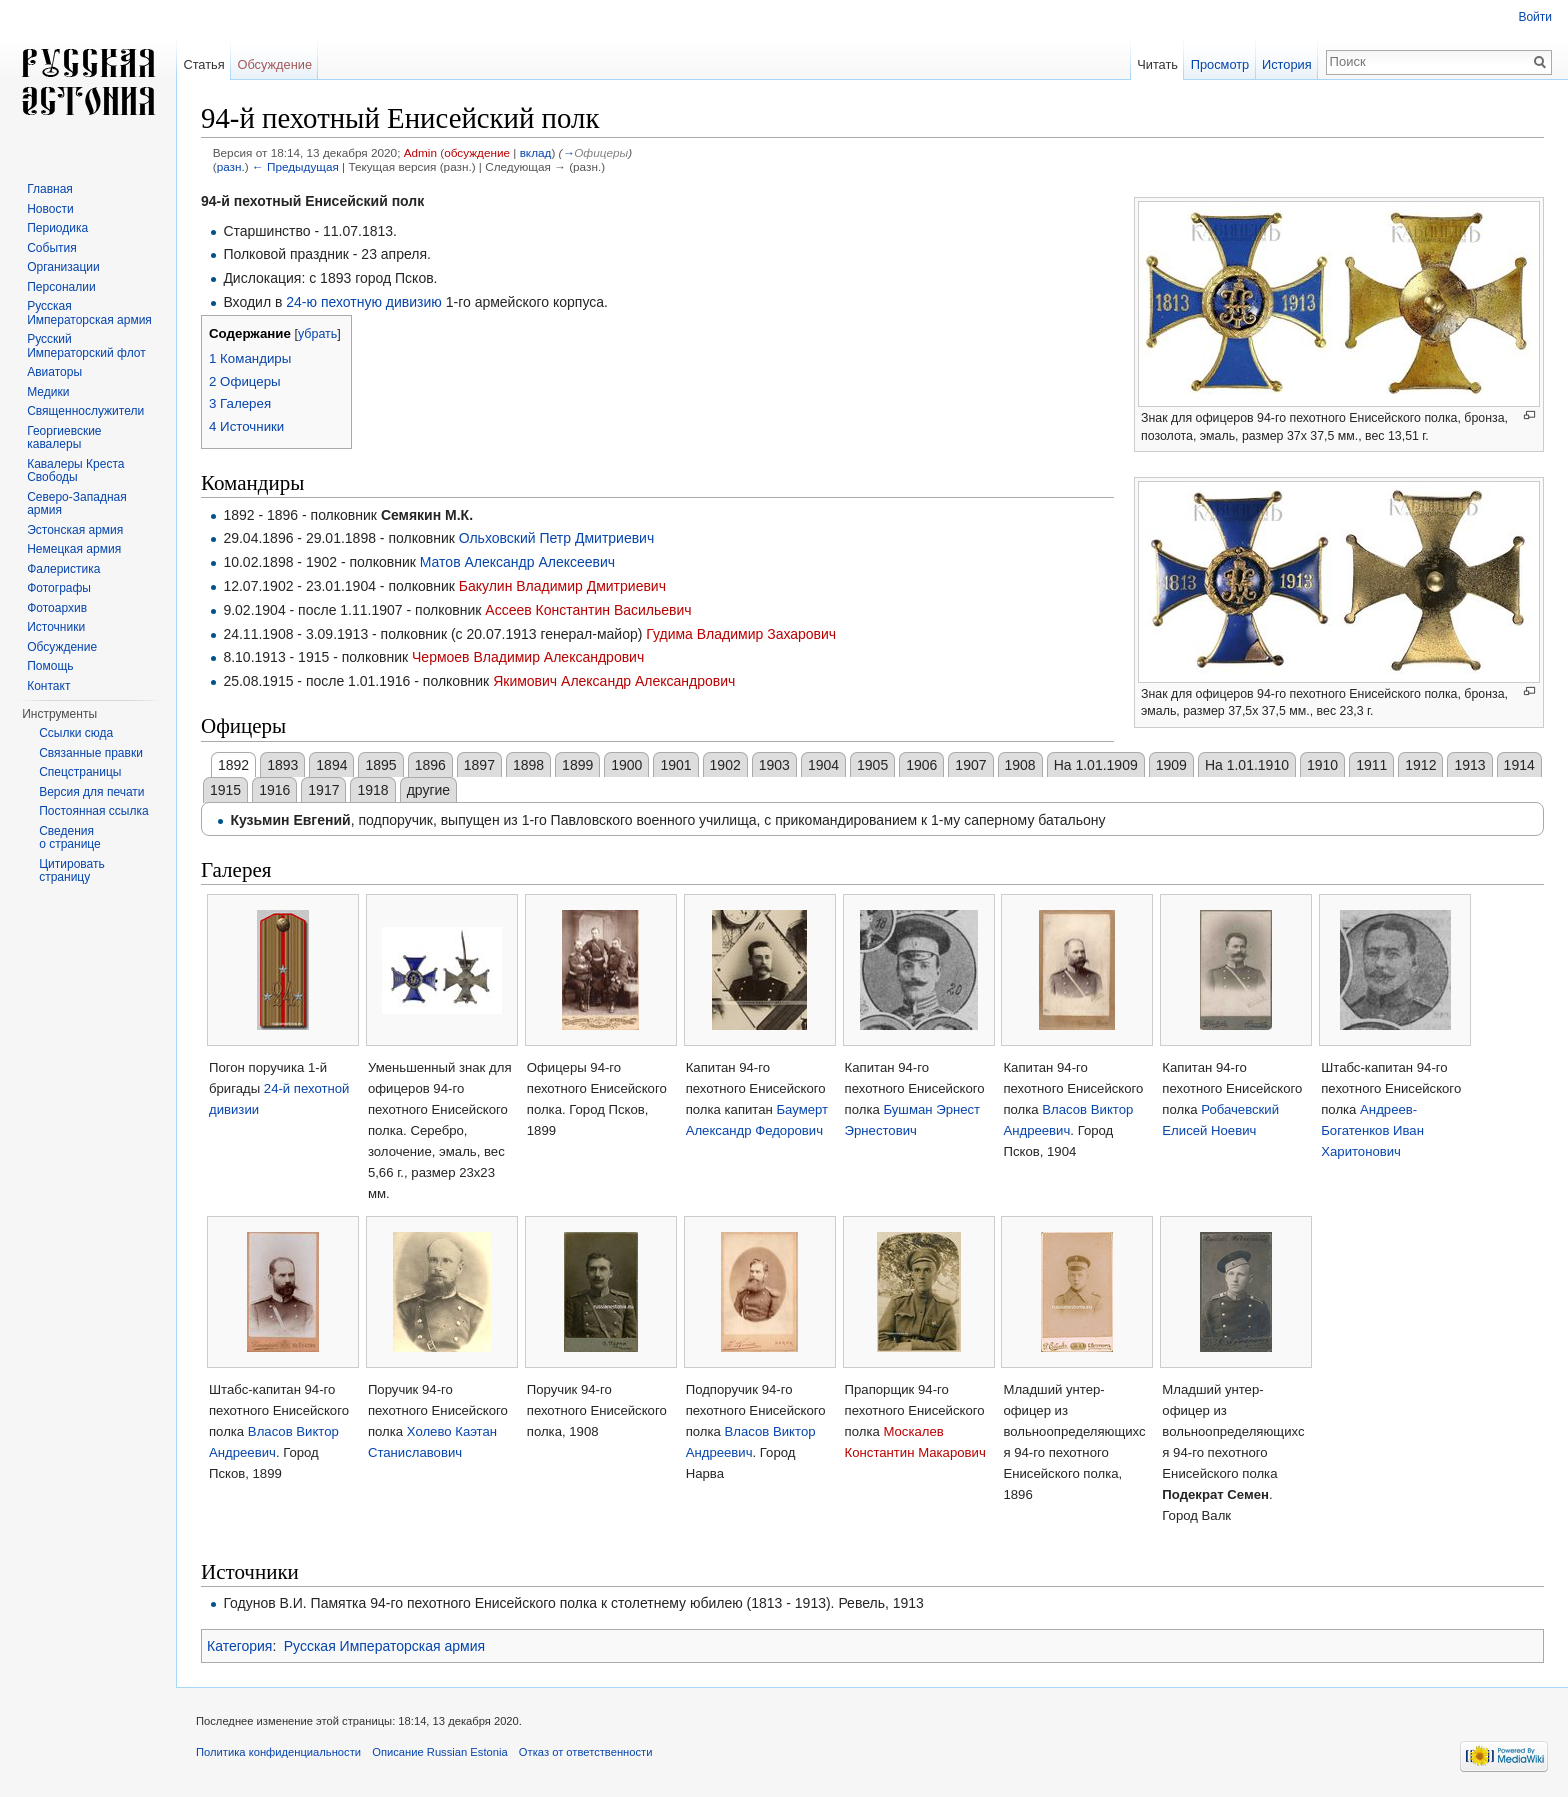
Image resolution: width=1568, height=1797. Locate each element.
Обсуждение (274, 64)
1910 (1322, 765)
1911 (1371, 765)
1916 (274, 790)
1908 (1020, 765)
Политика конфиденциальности (278, 1752)
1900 (626, 765)
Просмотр (1220, 64)
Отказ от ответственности (586, 1752)
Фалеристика (63, 569)
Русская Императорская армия (384, 1646)
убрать (317, 334)
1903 (774, 765)
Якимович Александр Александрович (614, 681)
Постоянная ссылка (93, 811)
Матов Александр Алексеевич (517, 562)
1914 (1519, 765)
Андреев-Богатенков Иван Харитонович (1372, 1130)
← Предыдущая (295, 166)
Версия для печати (91, 792)
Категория (239, 1646)
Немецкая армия (74, 549)
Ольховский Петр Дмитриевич (557, 538)
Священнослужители (85, 411)
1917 (323, 790)
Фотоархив (57, 608)
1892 (233, 765)
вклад (536, 152)
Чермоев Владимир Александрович (528, 657)
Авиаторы (54, 372)
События (52, 248)
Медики (48, 392)
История (1287, 64)
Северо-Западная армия (77, 504)
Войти (1535, 17)
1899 (577, 765)
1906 (921, 765)
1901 (675, 765)
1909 (1171, 765)
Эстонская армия (75, 530)
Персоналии (61, 287)
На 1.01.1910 (1247, 765)
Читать (1157, 64)
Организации (63, 267)
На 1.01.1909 (1096, 765)
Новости (50, 209)
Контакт (48, 686)
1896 (430, 765)
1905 (872, 765)
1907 (970, 765)
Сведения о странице (70, 838)
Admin (420, 152)
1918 (372, 790)
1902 (725, 765)
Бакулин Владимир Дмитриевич (562, 586)
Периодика (57, 228)
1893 (282, 765)
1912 (1420, 765)
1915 (225, 790)
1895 (380, 765)
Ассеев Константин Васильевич (588, 610)
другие (429, 790)
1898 (528, 765)
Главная (50, 189)
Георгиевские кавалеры (64, 438)
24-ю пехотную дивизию (364, 302)
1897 (479, 765)
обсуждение (477, 152)
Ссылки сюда (76, 733)
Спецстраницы (80, 772)
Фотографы (59, 588)
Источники (56, 627)
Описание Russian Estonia (439, 1752)
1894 (331, 765)
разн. (231, 166)
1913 (1469, 765)
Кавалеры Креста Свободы (75, 471)
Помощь (50, 666)
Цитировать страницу (72, 871)
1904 (823, 765)
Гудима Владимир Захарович (741, 634)
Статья (203, 64)
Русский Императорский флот (86, 346)
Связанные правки (91, 753)
